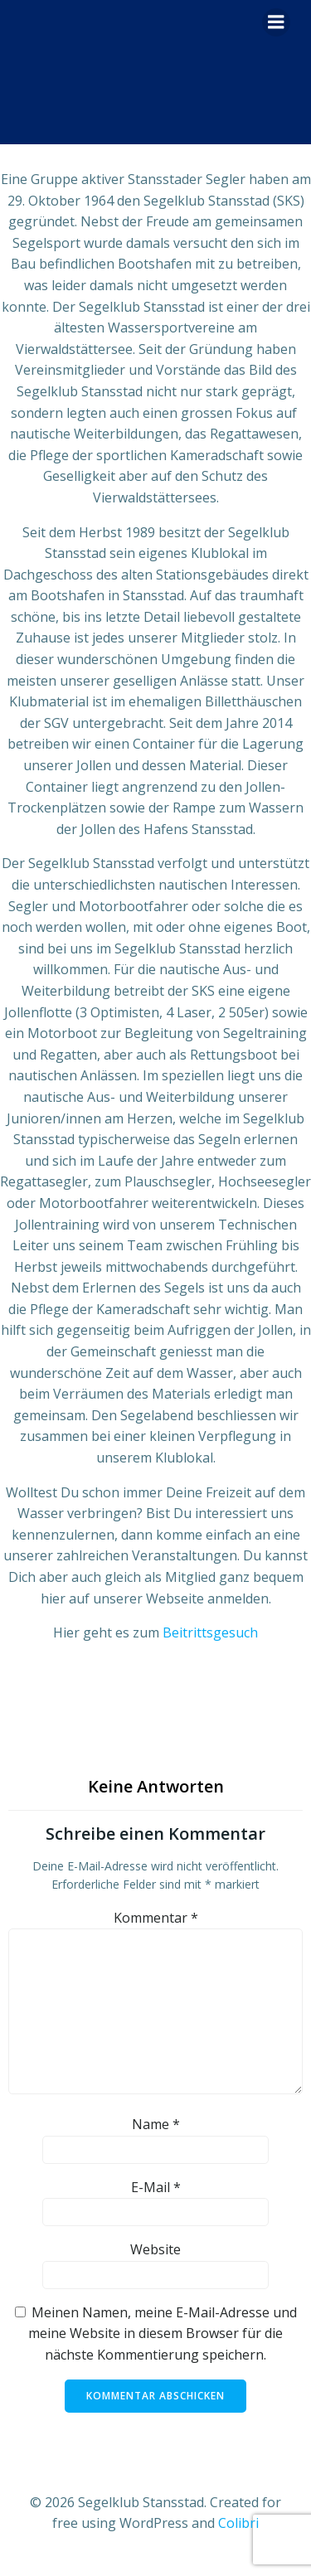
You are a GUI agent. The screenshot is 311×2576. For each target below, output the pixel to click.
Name (156, 2124)
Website (155, 2249)
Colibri (238, 2523)
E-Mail (156, 2187)
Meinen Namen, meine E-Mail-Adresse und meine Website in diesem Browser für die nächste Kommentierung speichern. (162, 2333)
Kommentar (156, 1918)
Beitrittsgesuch (210, 1632)
